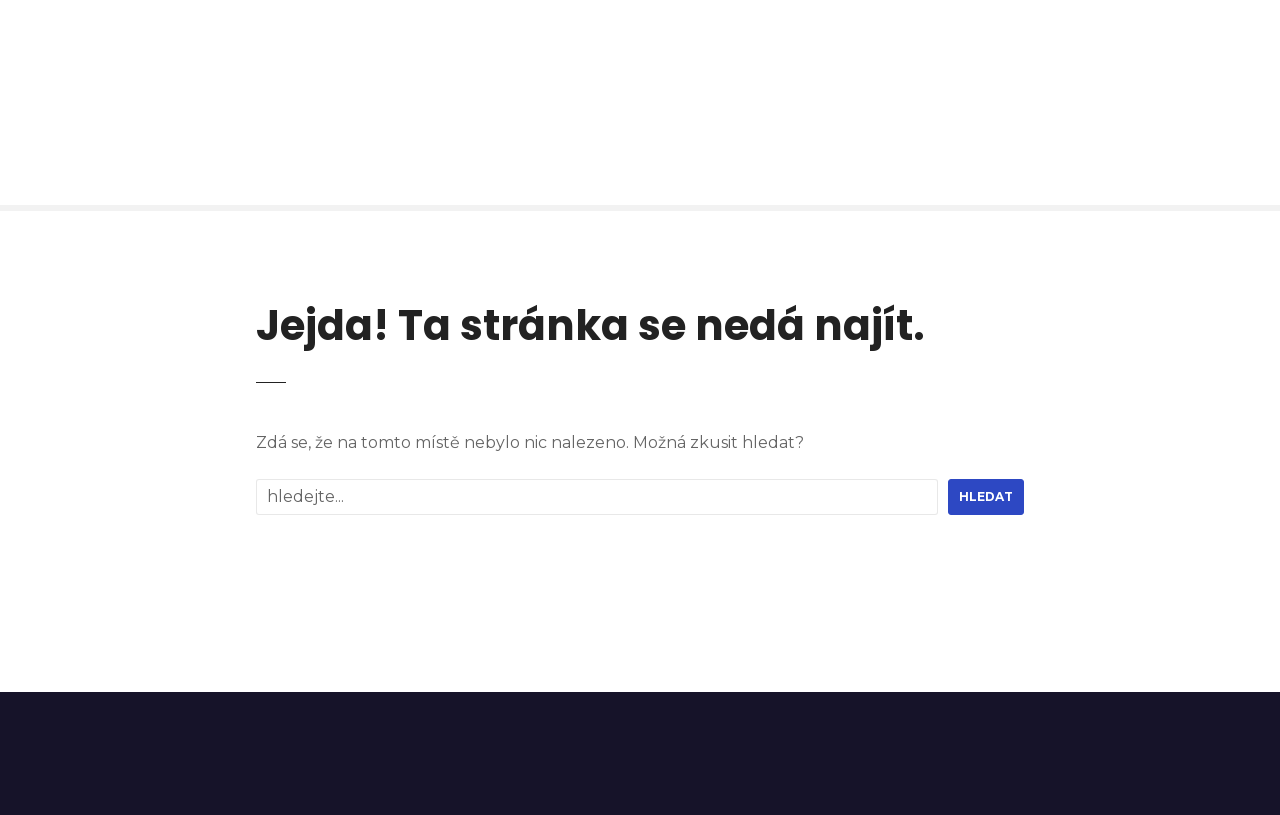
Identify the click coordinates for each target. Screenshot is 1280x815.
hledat (986, 496)
